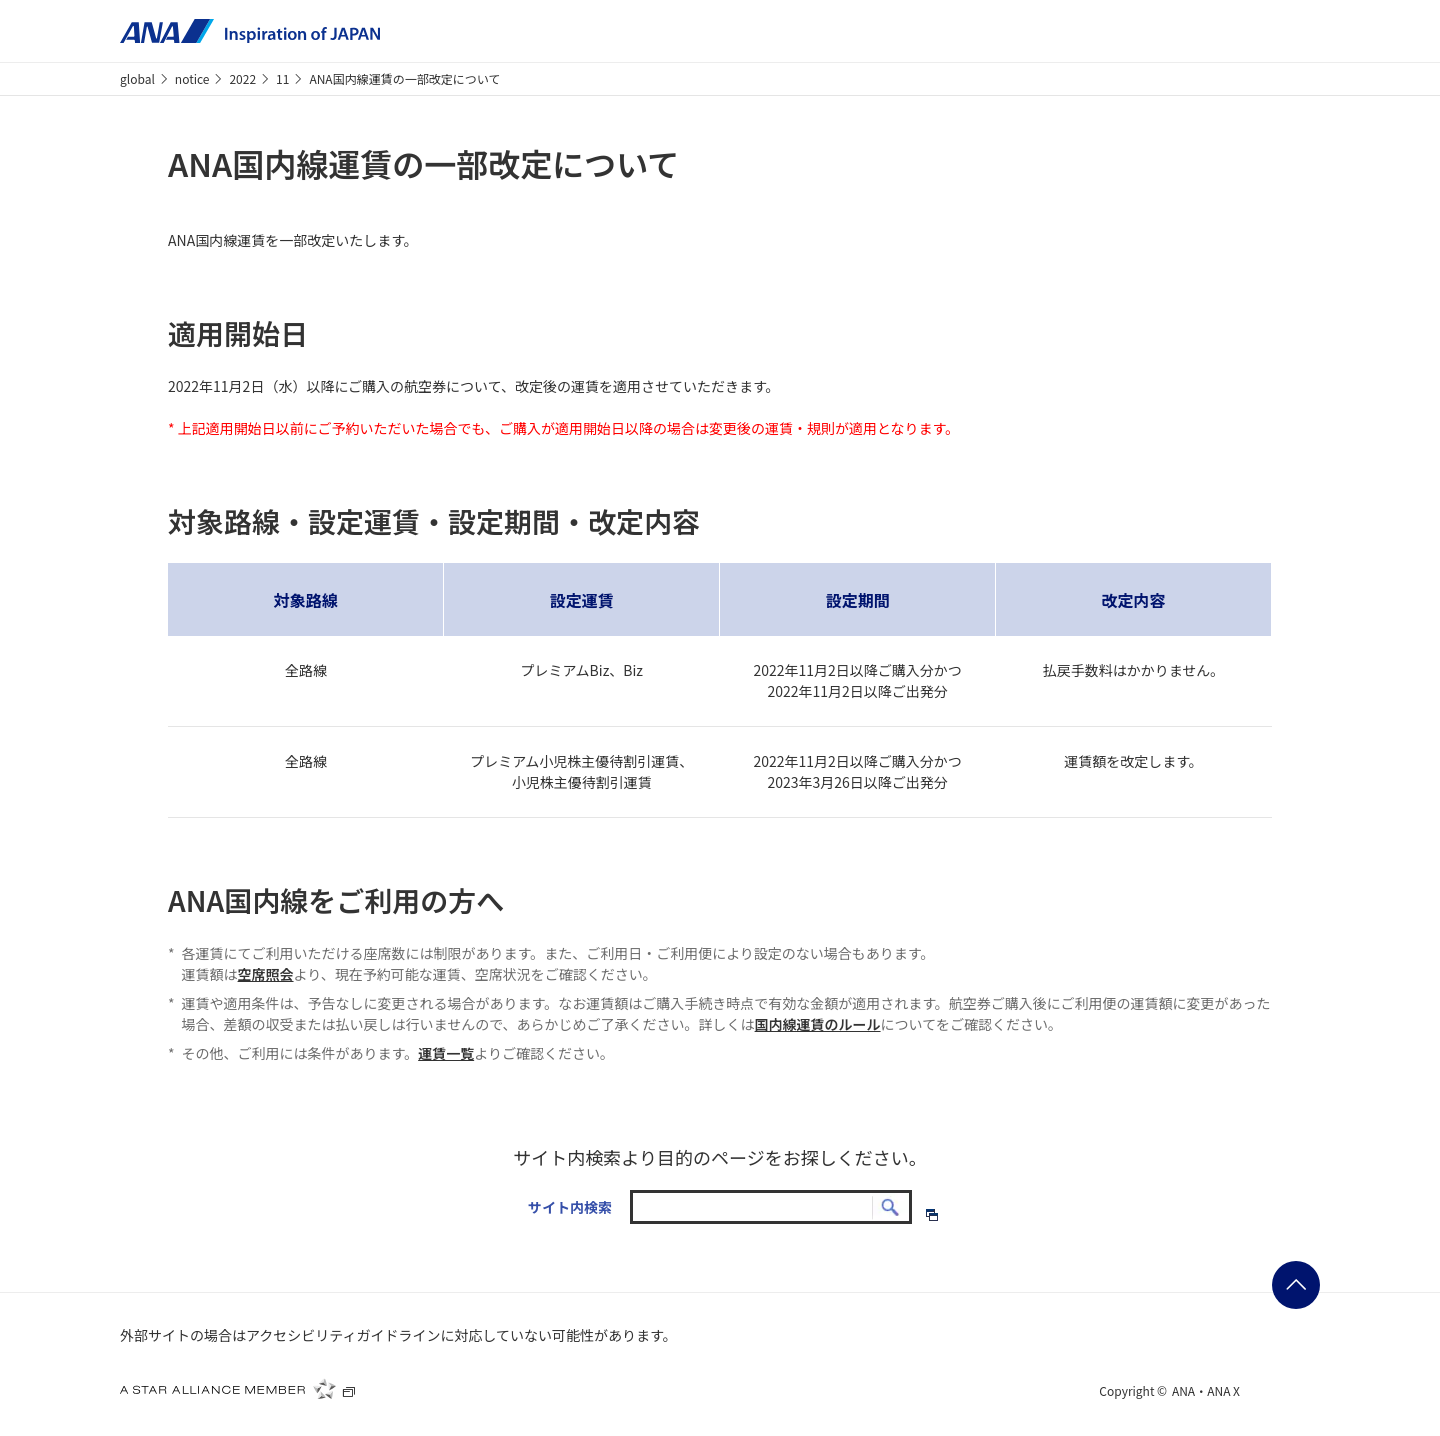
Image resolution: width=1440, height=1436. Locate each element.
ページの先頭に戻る (1296, 1285)
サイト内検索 (570, 1207)
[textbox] (771, 1207)
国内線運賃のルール (818, 1024)
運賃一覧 (446, 1053)
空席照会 (266, 974)
